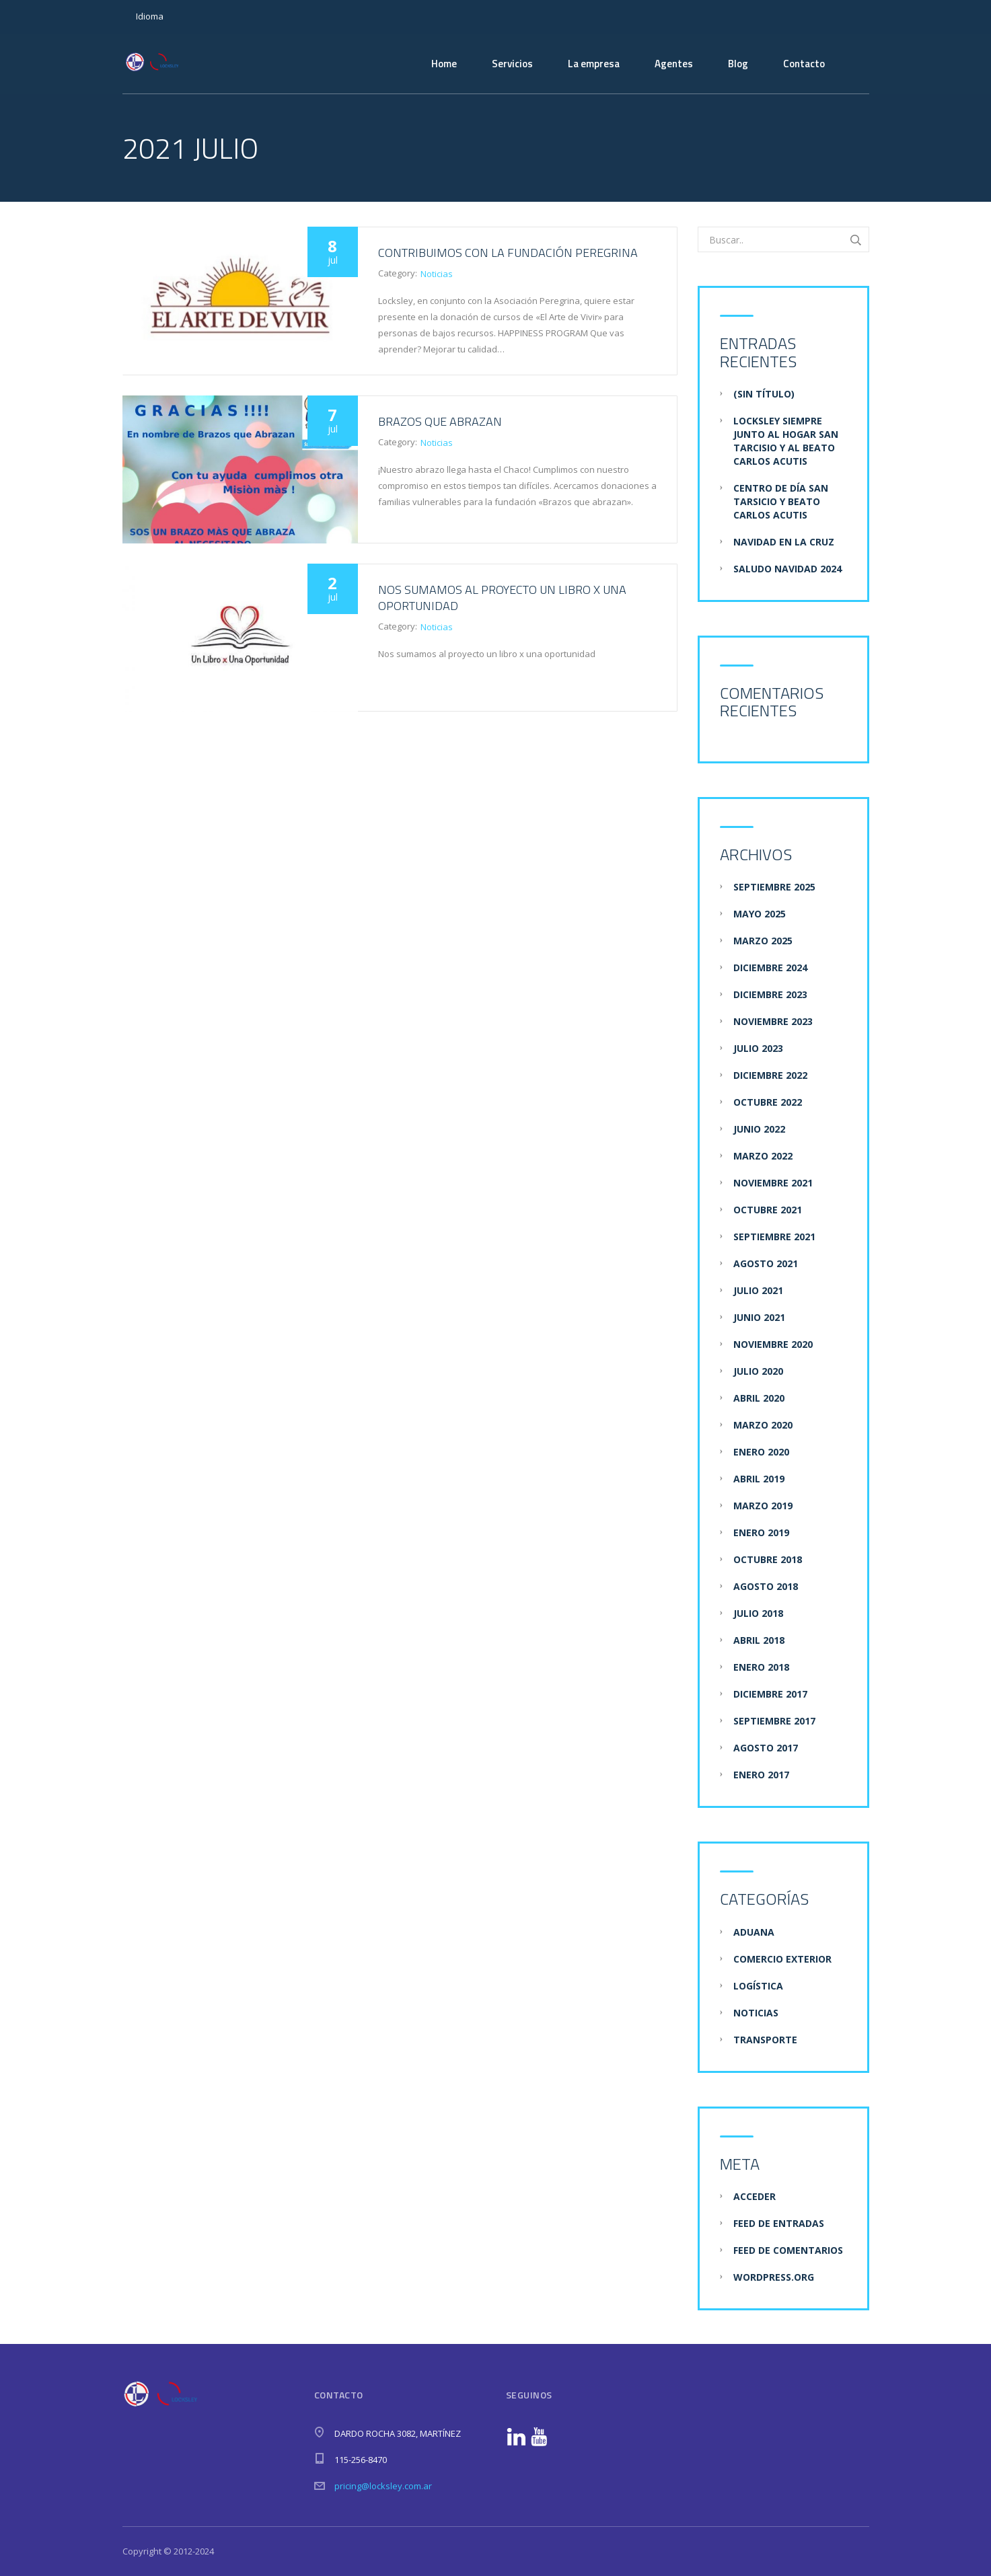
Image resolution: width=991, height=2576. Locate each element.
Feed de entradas (778, 2223)
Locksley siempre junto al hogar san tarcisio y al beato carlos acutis (785, 440)
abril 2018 (758, 1640)
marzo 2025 (763, 940)
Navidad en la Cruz (783, 541)
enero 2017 (761, 1774)
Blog (738, 63)
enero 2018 (761, 1667)
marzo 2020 (763, 1424)
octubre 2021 (767, 1209)
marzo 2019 (763, 1505)
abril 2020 (758, 1398)
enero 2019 (761, 1532)
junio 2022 (759, 1129)
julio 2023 (758, 1048)
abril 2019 (758, 1478)
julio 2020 (758, 1371)
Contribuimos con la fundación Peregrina (508, 252)
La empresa (594, 63)
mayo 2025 (759, 913)
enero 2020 (761, 1451)
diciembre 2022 (770, 1075)
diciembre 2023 (770, 994)
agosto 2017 (765, 1747)
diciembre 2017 (770, 1694)
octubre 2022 (767, 1102)
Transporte (765, 2039)
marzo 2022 (763, 1155)
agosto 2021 (765, 1263)
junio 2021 (759, 1317)
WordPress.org (773, 2277)
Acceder (754, 2196)
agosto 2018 (765, 1586)
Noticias (436, 274)
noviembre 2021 (773, 1182)
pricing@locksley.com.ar (383, 2486)
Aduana (753, 1932)
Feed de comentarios (788, 2250)
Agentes (674, 63)
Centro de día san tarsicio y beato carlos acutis (780, 501)
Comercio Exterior (782, 1959)
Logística (758, 1985)
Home (444, 63)
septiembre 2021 (774, 1236)
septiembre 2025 (774, 886)
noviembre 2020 (773, 1344)
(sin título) (764, 393)
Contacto (804, 63)
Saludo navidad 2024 (787, 568)
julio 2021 (758, 1290)
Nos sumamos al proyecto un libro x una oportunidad (502, 597)
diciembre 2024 (770, 967)
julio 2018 (758, 1613)
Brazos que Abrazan (440, 421)
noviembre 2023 (773, 1021)
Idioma (149, 16)
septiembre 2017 (774, 1720)
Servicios (512, 63)
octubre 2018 (767, 1559)
